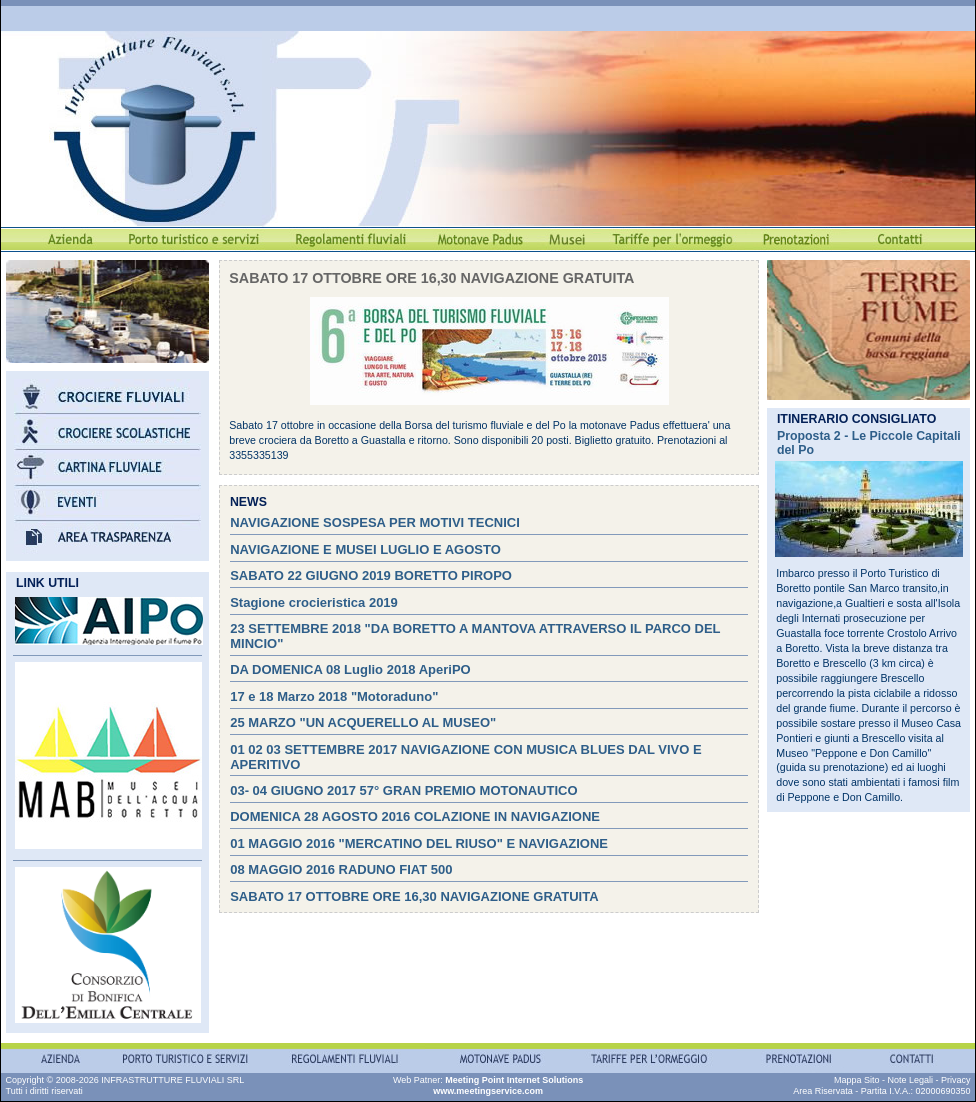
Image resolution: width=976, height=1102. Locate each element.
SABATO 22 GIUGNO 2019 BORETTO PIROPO (371, 575)
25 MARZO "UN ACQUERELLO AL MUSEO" (363, 722)
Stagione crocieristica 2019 (314, 602)
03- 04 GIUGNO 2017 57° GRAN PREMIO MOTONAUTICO (403, 790)
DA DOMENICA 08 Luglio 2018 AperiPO (350, 669)
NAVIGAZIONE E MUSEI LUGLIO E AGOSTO (365, 549)
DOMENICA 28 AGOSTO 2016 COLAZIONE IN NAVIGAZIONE (415, 816)
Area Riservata (823, 1091)
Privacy (956, 1080)
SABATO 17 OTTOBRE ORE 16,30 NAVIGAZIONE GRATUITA (414, 896)
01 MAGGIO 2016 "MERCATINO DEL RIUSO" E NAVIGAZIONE (419, 843)
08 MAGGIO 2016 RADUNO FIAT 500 (341, 869)
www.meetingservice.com (488, 1091)
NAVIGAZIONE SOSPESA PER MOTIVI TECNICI (375, 522)
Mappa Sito (857, 1080)
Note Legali (910, 1080)
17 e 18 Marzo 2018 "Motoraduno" (334, 696)
